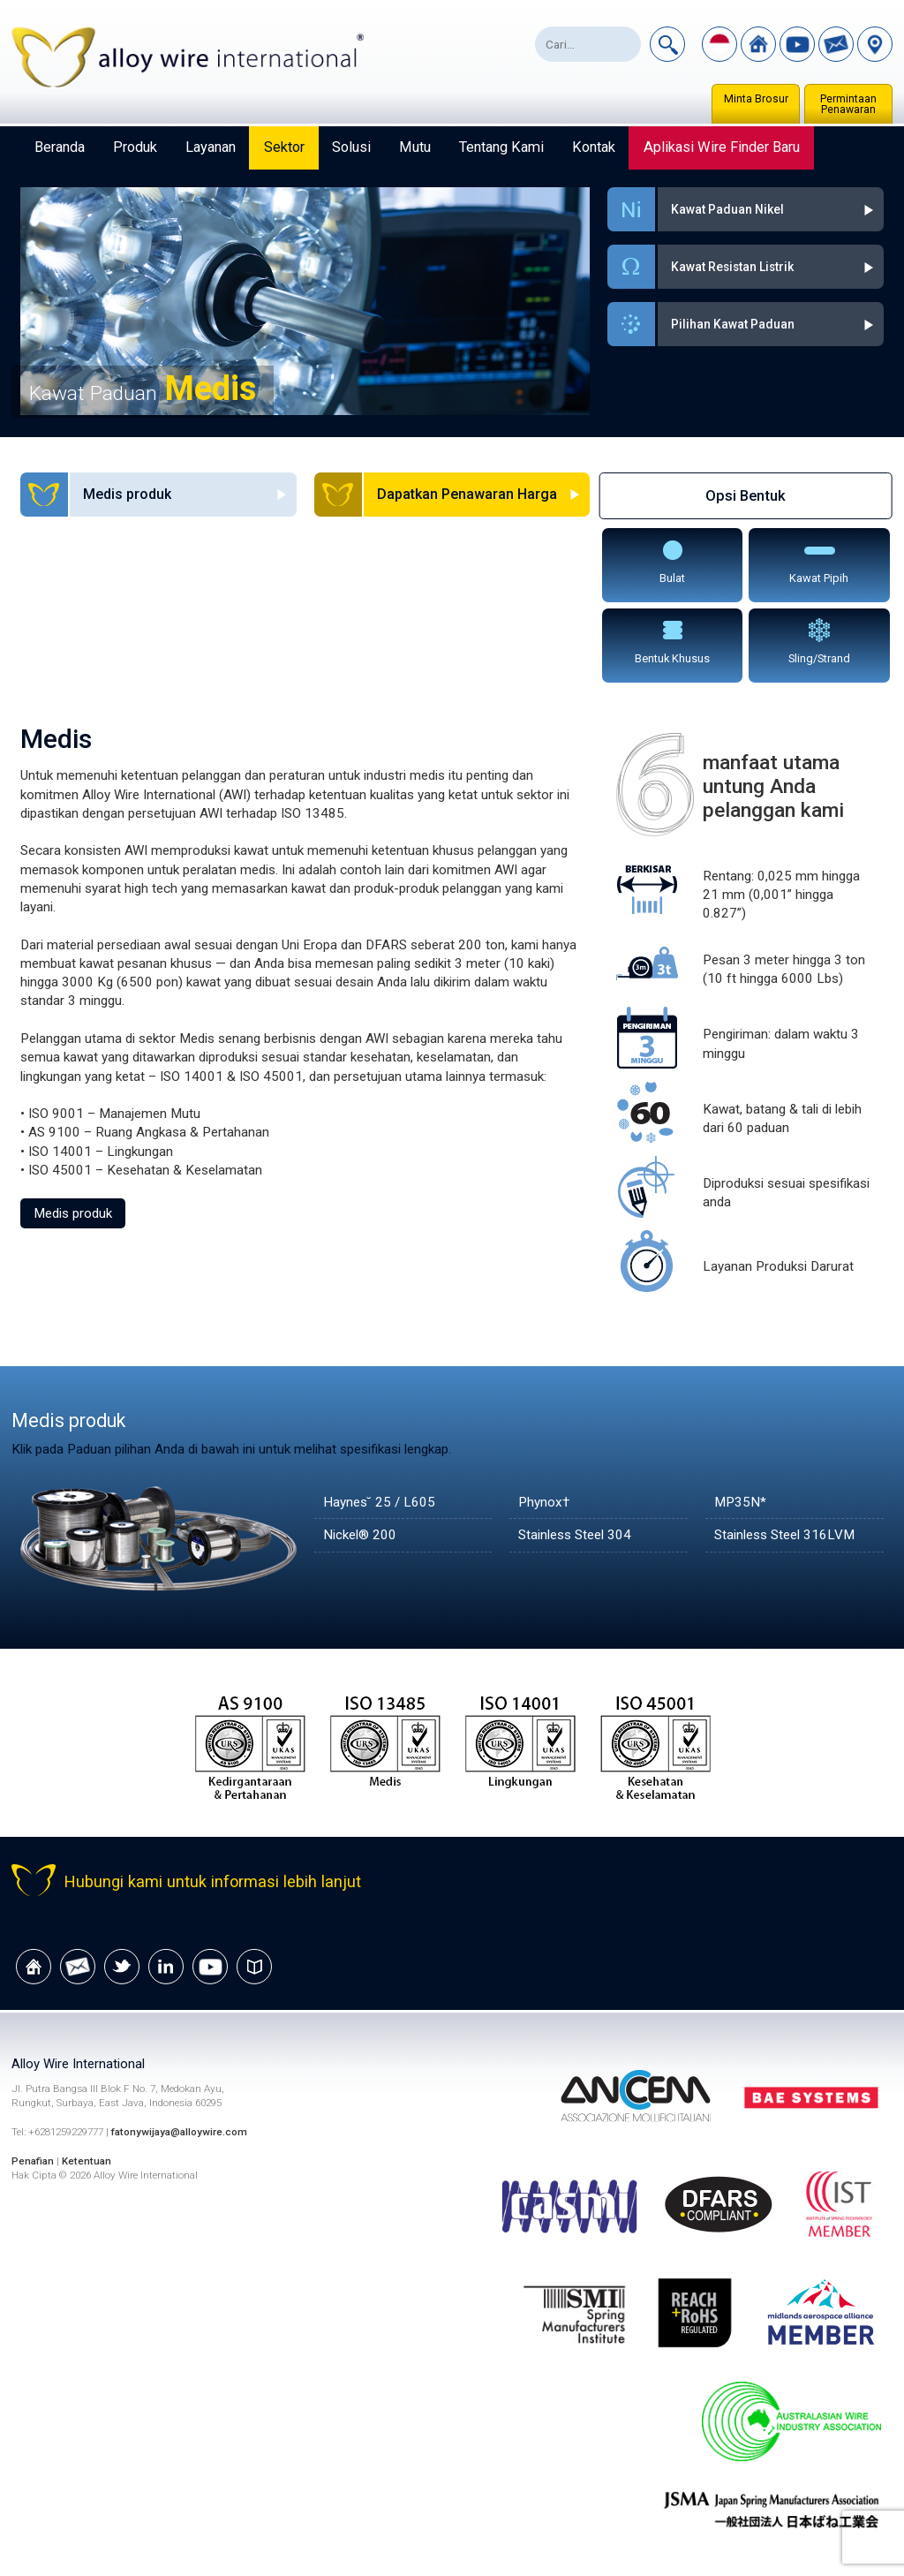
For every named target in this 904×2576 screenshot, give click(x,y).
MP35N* (740, 1502)
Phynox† (543, 1502)
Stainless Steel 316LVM (784, 1535)
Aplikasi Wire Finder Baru (722, 147)
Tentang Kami (501, 147)
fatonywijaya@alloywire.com (179, 2132)
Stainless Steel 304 (574, 1535)
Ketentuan (86, 2161)
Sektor (284, 147)
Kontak (593, 147)
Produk (135, 147)
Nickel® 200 (359, 1535)
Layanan (210, 147)
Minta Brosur (756, 99)
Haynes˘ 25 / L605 (379, 1502)
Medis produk (73, 1213)
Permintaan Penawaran (848, 104)
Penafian (32, 2161)
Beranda (59, 147)
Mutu (415, 147)
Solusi (351, 147)
